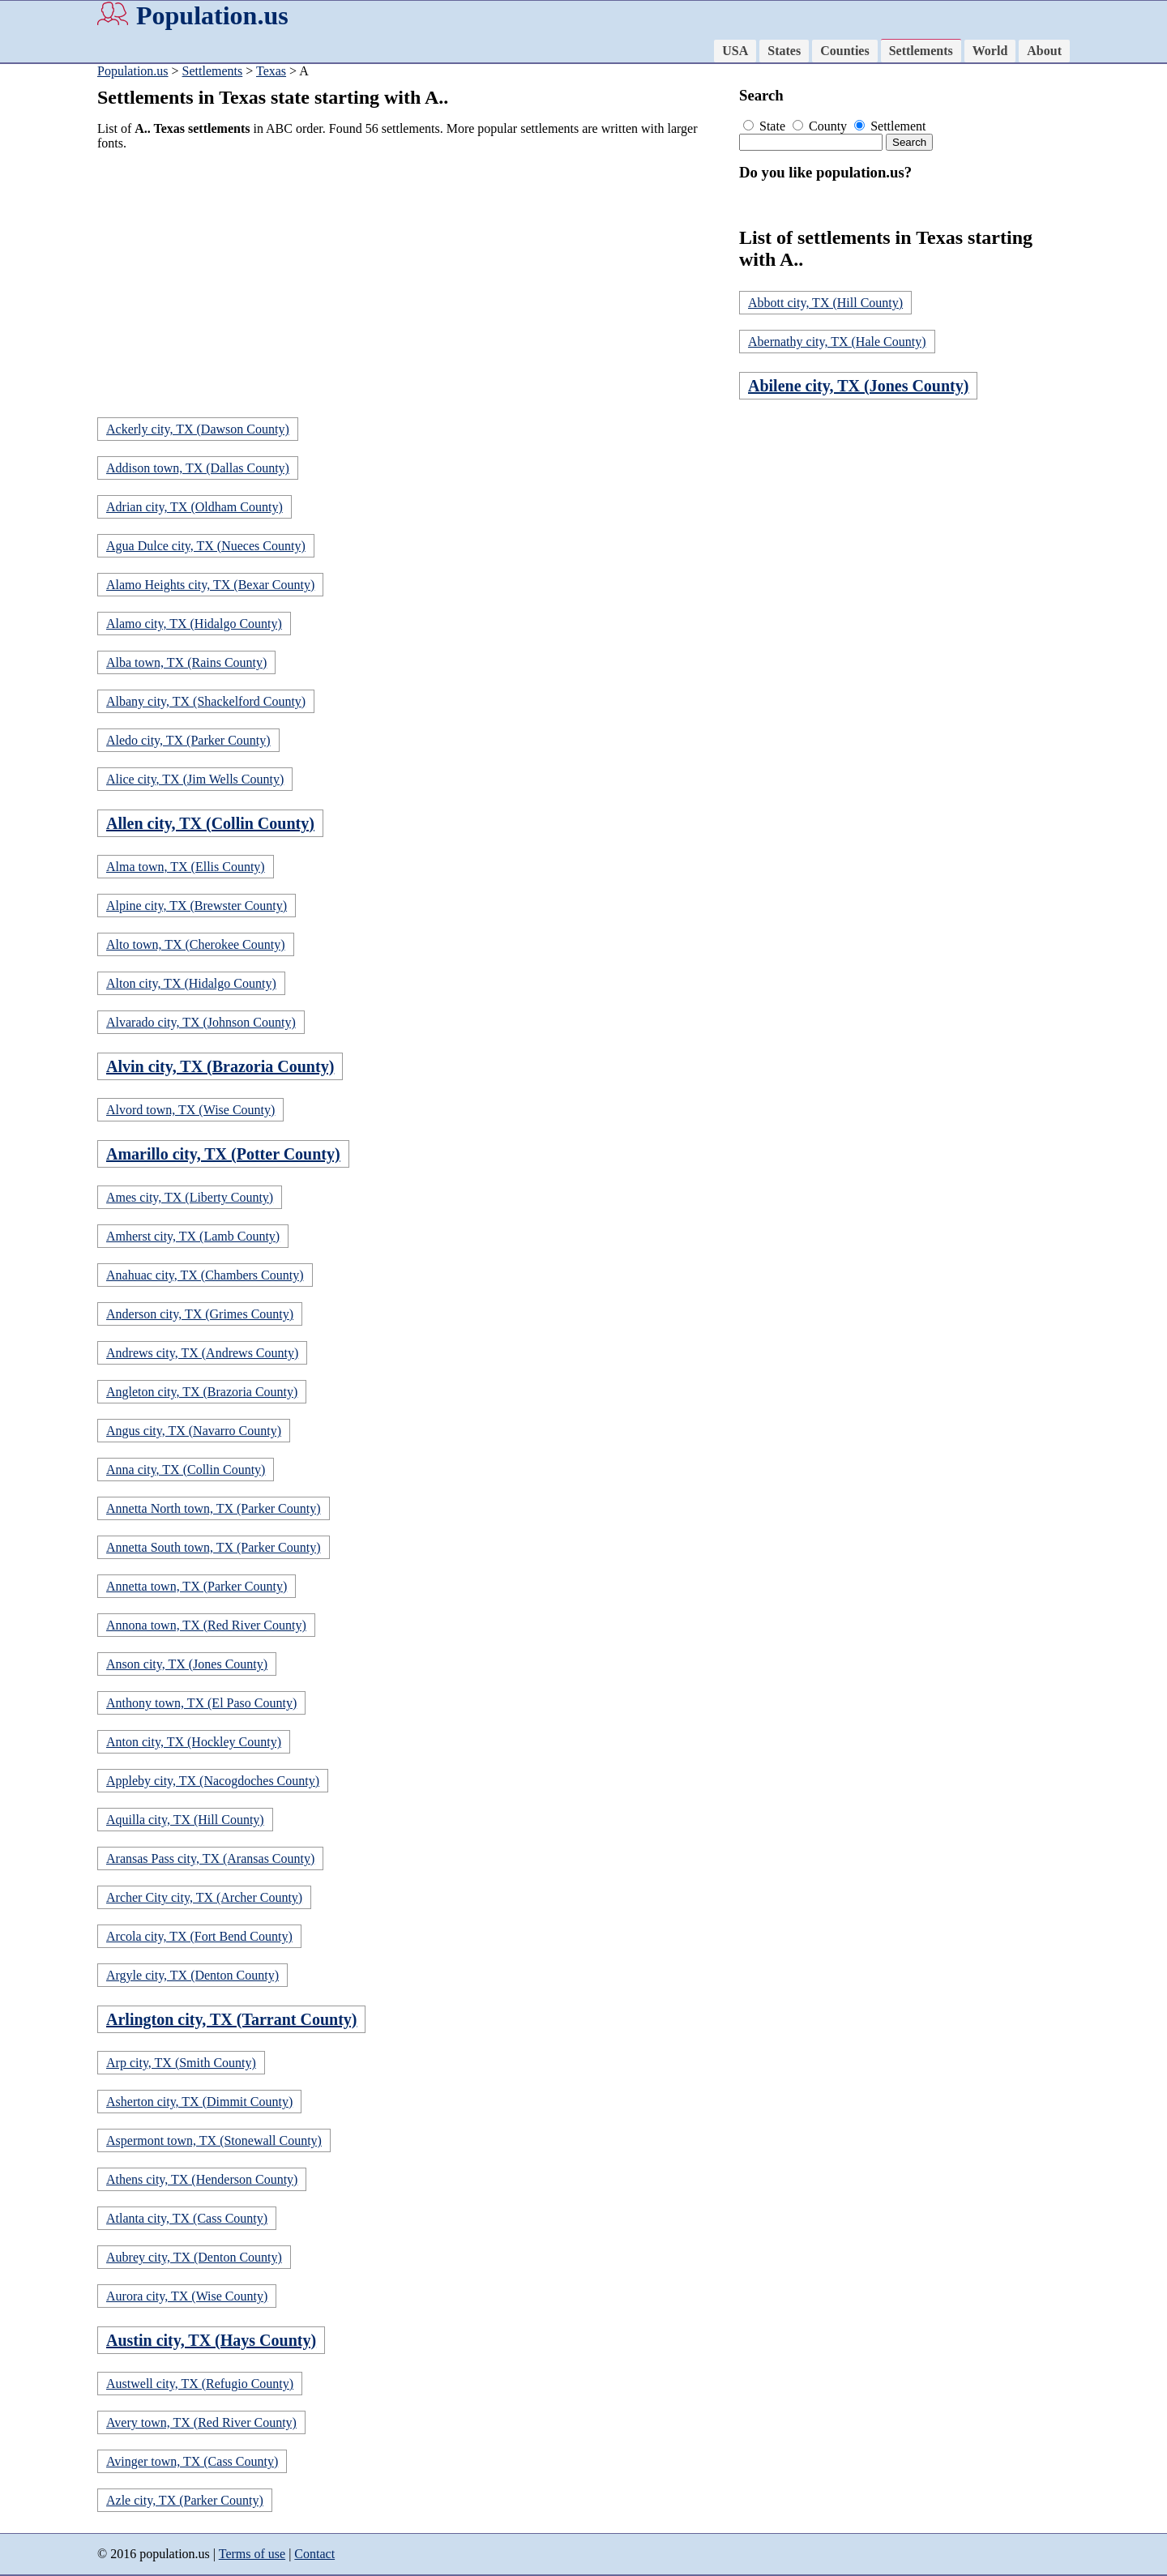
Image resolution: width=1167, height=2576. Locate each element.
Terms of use (252, 2554)
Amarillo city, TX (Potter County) (223, 1154)
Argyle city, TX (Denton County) (192, 1975)
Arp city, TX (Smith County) (181, 2063)
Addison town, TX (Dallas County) (197, 468)
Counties (844, 51)
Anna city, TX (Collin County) (185, 1469)
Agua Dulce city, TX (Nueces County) (206, 546)
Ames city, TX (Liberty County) (189, 1197)
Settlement (889, 126)
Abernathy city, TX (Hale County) (837, 341)
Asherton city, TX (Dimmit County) (199, 2101)
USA (735, 51)
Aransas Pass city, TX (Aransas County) (210, 1858)
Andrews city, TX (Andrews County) (202, 1353)
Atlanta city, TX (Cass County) (186, 2218)
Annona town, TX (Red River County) (206, 1625)
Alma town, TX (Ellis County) (185, 867)
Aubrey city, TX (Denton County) (194, 2257)
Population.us (212, 15)
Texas (271, 71)
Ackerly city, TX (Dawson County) (197, 429)
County (821, 126)
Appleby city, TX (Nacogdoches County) (212, 1781)
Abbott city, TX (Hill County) (825, 303)
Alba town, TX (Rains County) (186, 662)
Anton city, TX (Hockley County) (193, 1742)
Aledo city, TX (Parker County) (188, 740)
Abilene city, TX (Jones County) (858, 386)
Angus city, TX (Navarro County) (193, 1431)
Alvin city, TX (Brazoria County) (220, 1066)
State (766, 126)
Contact (314, 2554)
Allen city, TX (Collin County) (210, 823)
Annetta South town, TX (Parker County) (213, 1547)
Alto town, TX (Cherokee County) (195, 944)
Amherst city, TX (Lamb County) (193, 1236)
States (784, 51)
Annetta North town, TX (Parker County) (213, 1508)
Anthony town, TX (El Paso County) (201, 1703)
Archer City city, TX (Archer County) (204, 1897)
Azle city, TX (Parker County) (184, 2500)
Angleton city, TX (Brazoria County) (201, 1392)
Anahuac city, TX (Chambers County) (205, 1275)
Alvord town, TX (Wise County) (190, 1110)
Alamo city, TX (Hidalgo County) (194, 623)
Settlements (921, 51)
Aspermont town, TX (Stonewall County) (214, 2140)
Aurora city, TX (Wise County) (186, 2296)
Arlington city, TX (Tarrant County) (231, 2019)
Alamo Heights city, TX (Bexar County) (210, 585)
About (1044, 51)
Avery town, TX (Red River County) (201, 2422)
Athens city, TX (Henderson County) (201, 2179)
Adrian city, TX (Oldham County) (194, 507)
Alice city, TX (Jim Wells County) (195, 779)
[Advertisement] (413, 277)
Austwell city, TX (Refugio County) (199, 2383)
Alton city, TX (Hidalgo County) (191, 983)
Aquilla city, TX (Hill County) (185, 1819)
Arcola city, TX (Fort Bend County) (199, 1936)
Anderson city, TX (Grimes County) (199, 1314)
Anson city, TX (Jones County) (186, 1664)
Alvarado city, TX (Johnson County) (201, 1022)
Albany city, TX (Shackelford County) (206, 701)
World (990, 51)
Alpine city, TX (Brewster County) (196, 905)
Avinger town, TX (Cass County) (192, 2461)
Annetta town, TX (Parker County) (196, 1586)
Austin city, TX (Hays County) (211, 2340)
